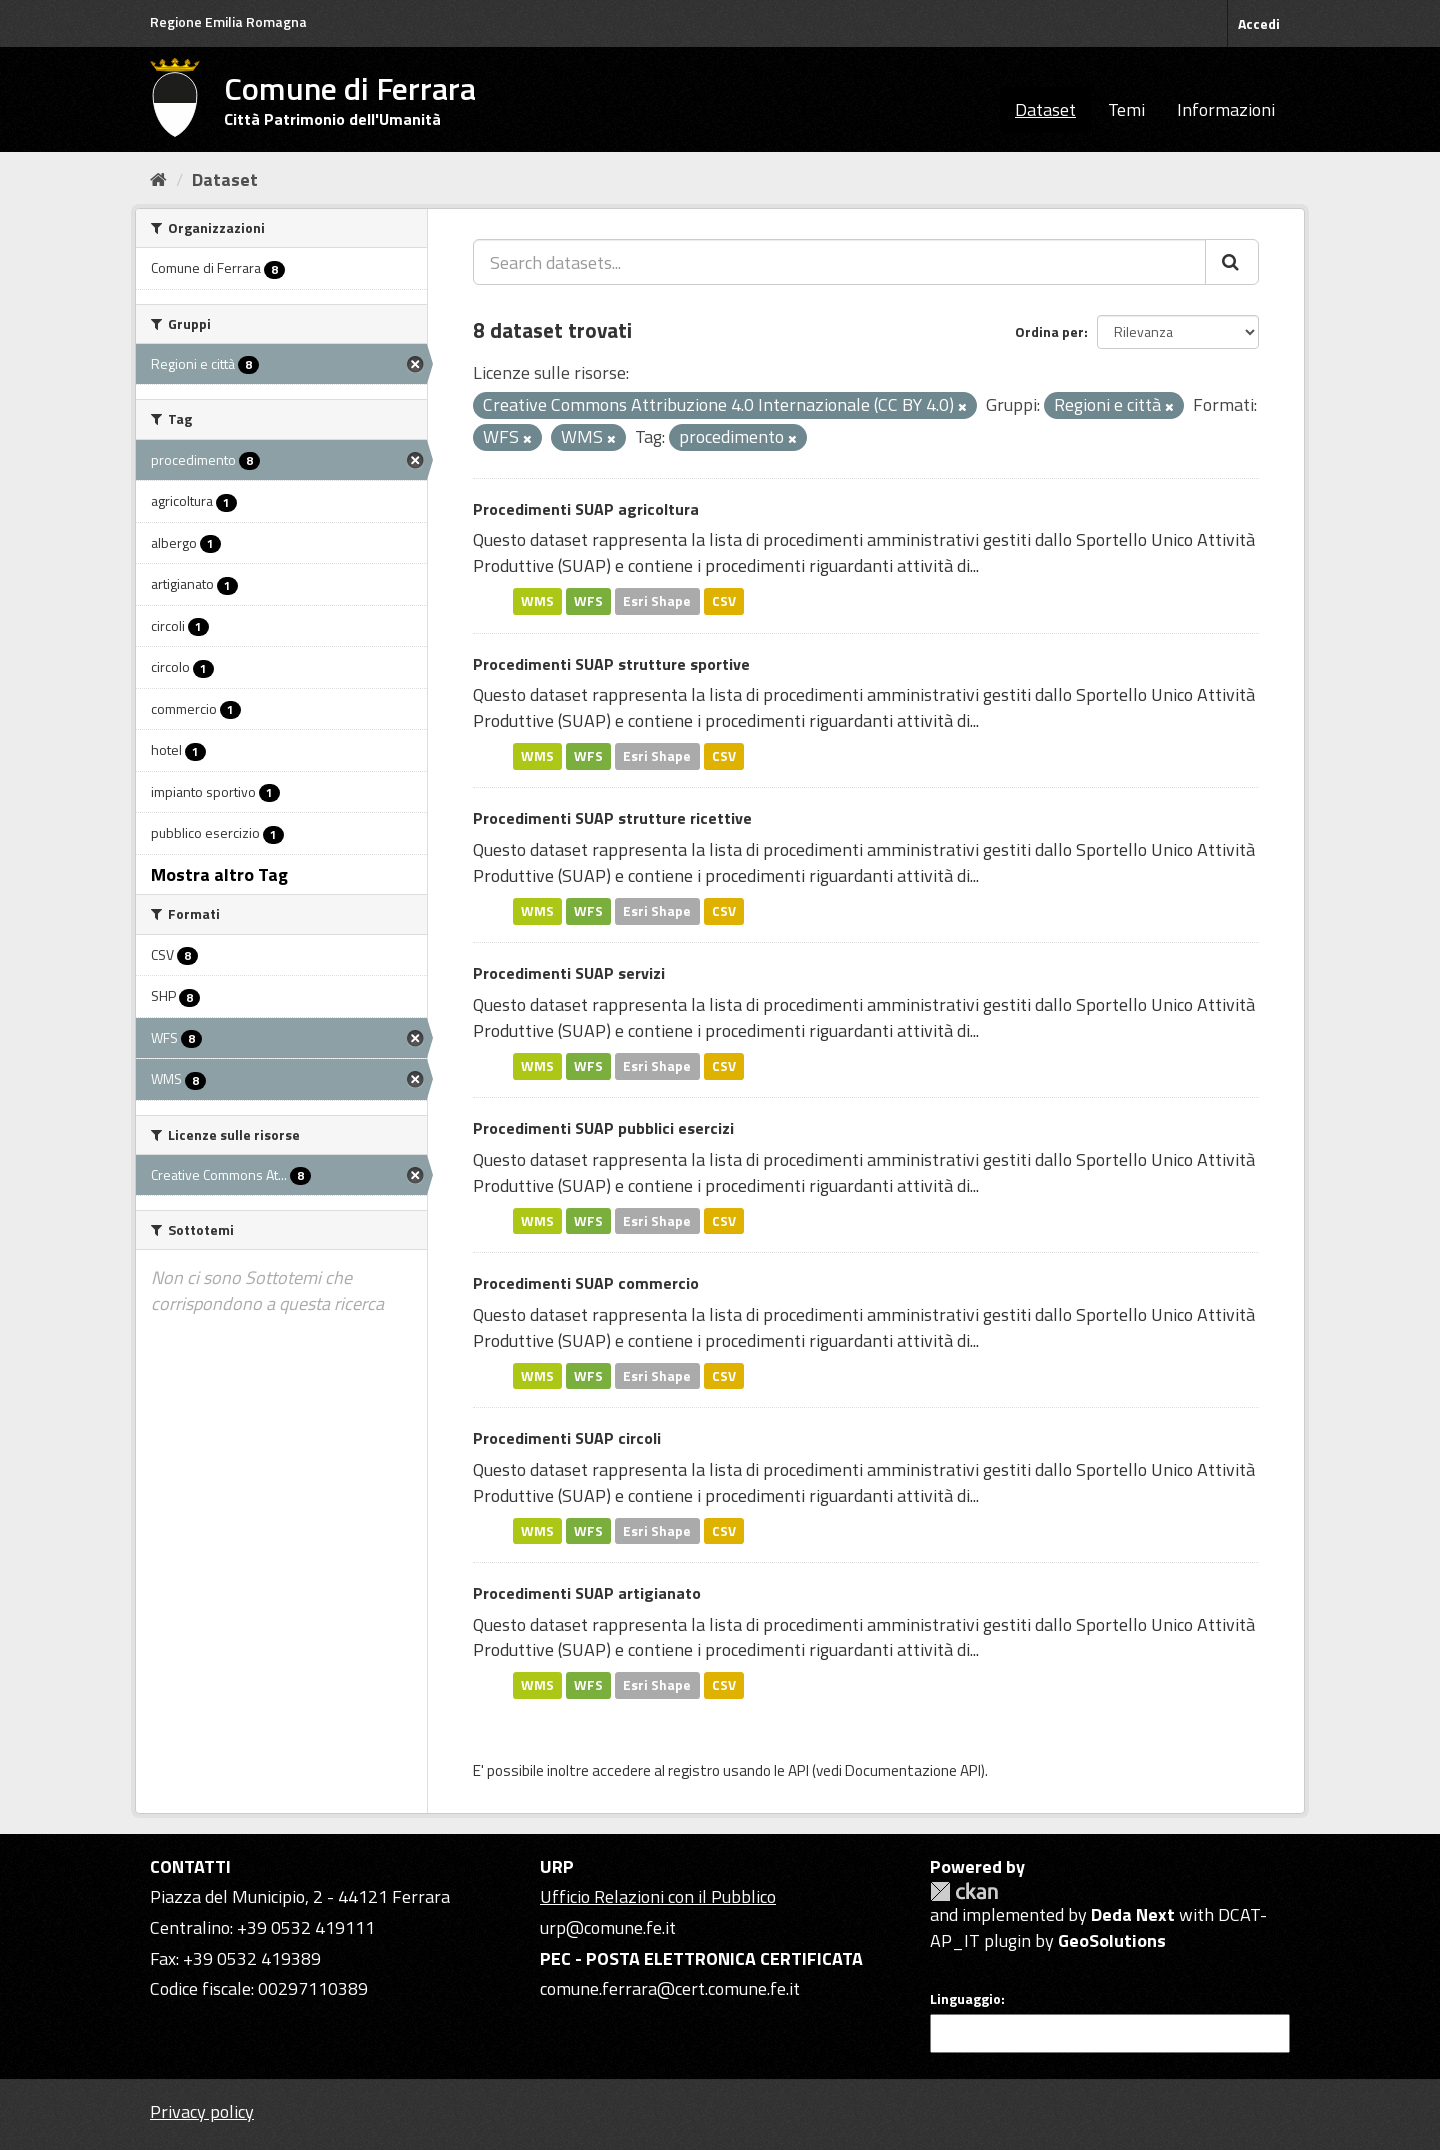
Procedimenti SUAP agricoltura (586, 509)
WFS (588, 601)
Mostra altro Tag (219, 874)
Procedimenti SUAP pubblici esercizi (603, 1128)
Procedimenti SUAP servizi (569, 973)
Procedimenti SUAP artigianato (587, 1593)
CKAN (964, 1891)
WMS (537, 601)
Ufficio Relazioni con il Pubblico (658, 1896)
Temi (1126, 109)
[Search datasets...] (839, 262)
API (798, 1770)
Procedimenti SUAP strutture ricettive (612, 818)
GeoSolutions (1112, 1940)
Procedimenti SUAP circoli (567, 1438)
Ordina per (1049, 331)
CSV (724, 601)
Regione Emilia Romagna (228, 21)
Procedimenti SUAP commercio (586, 1283)
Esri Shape (657, 601)
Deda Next (1133, 1914)
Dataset (1045, 109)
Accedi (1259, 23)
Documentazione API (913, 1770)
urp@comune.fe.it (608, 1927)
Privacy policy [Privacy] (202, 2111)
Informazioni (1226, 109)
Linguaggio (965, 1999)
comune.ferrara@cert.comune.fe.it (670, 1988)
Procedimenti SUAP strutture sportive (611, 664)
